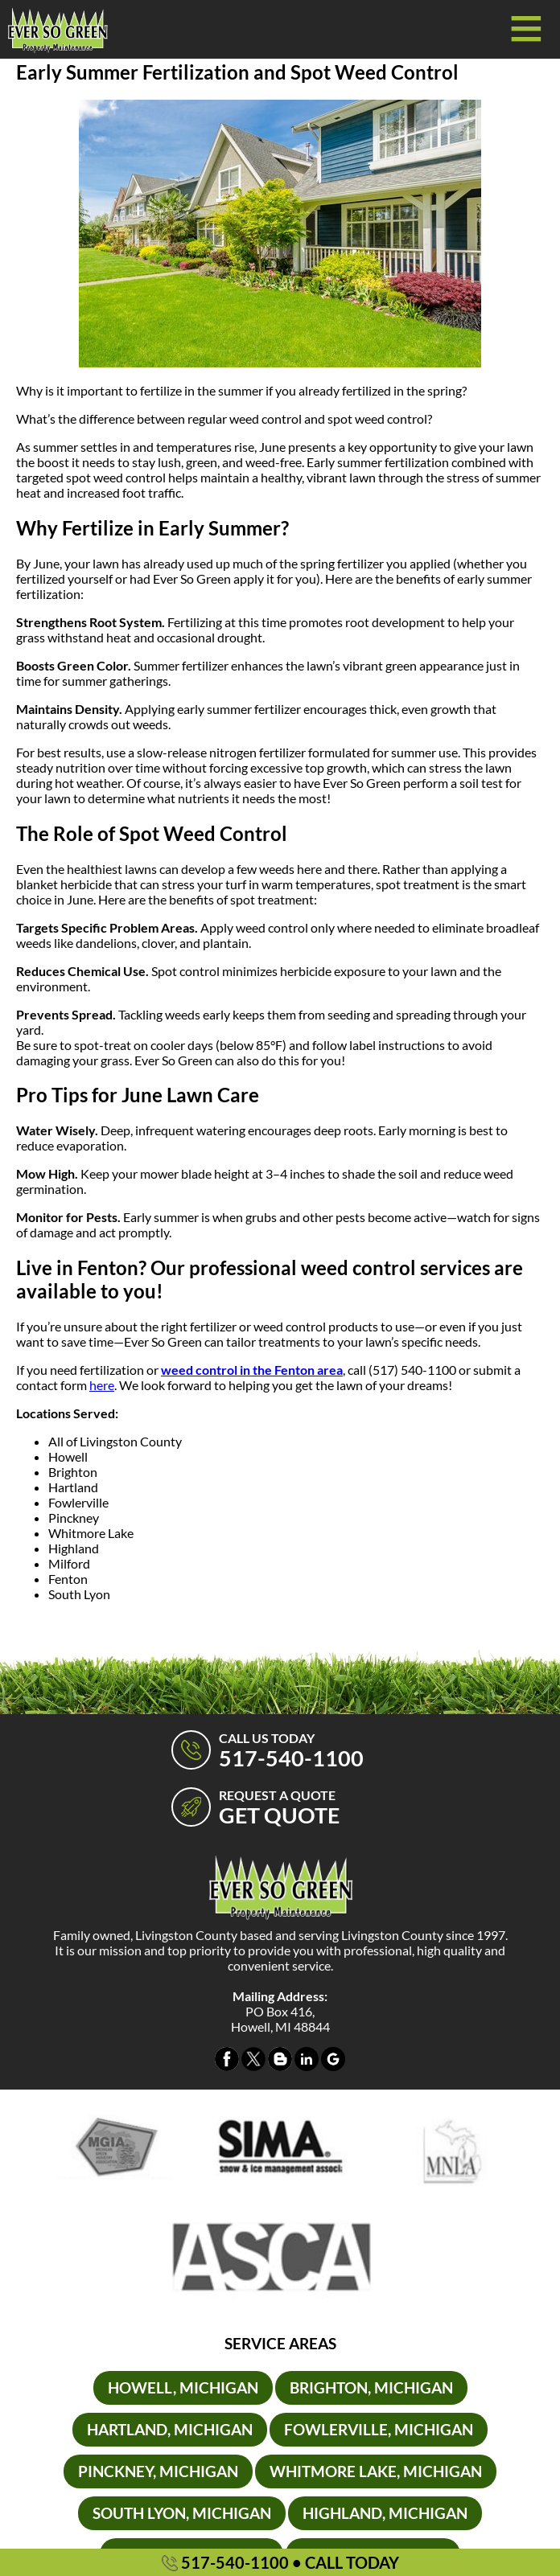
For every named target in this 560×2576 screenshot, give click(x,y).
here (101, 1385)
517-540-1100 (280, 2562)
